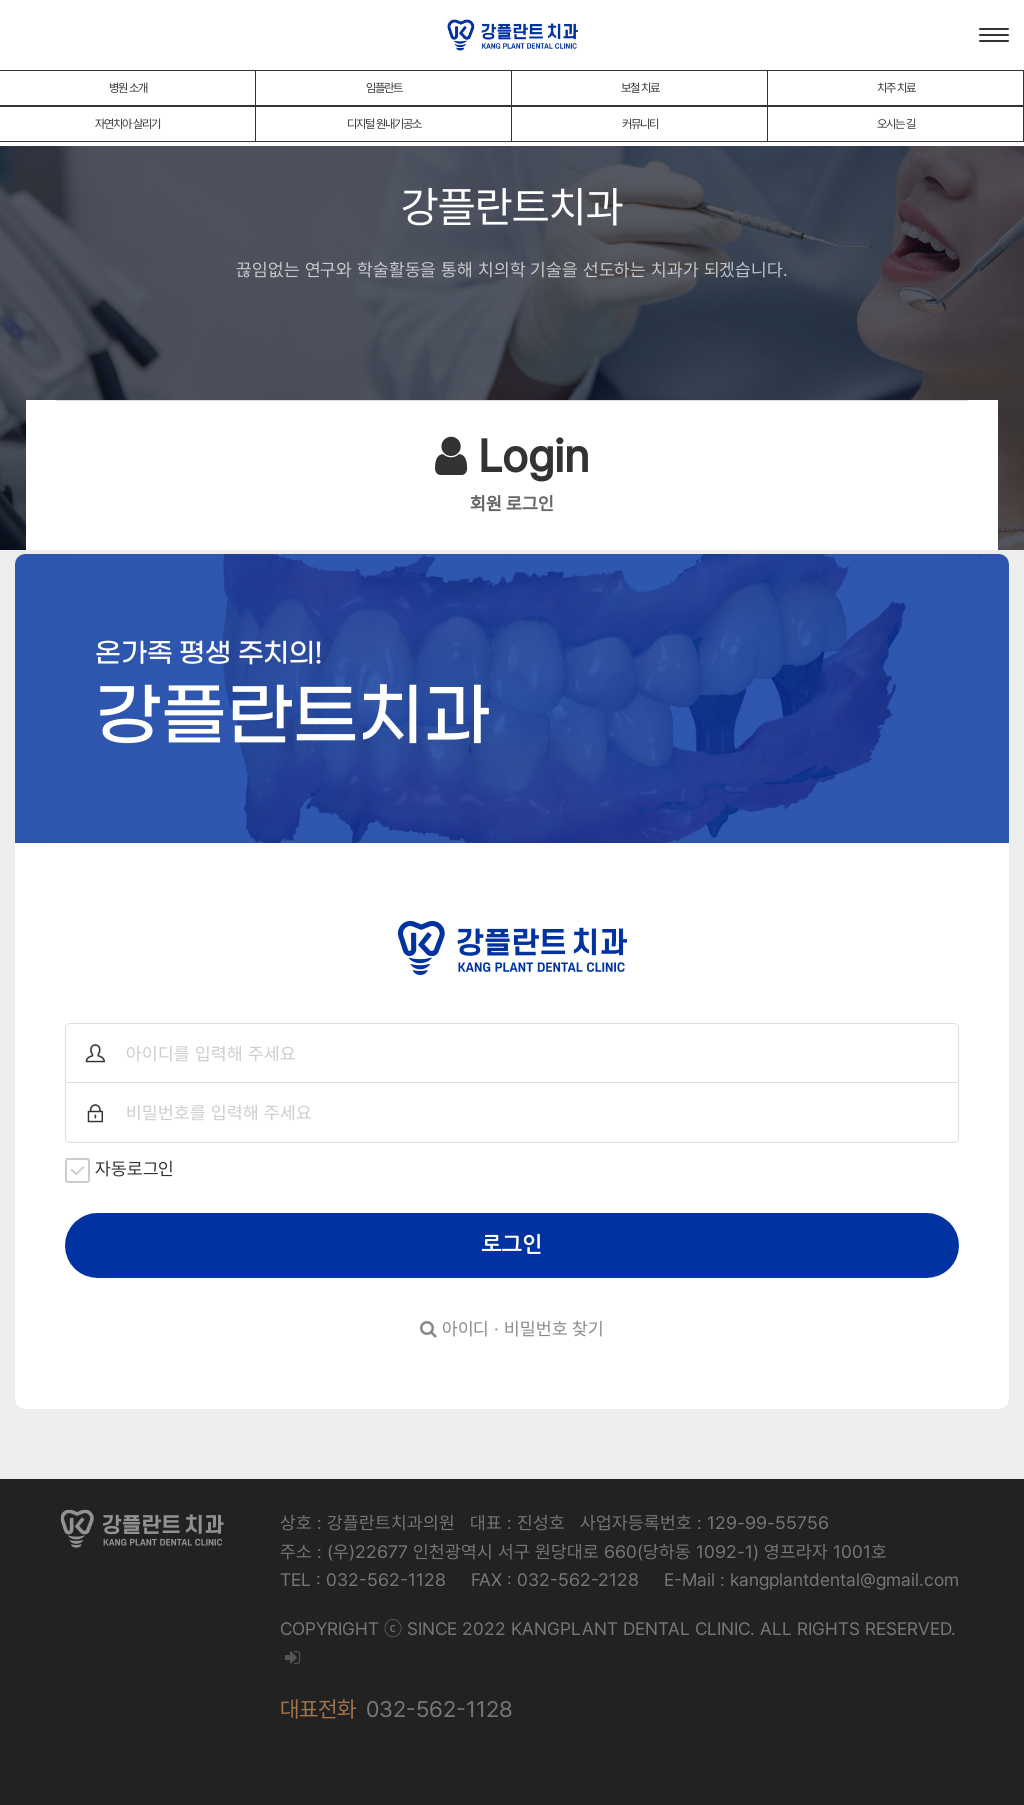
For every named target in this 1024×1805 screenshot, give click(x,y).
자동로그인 (119, 1170)
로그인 (512, 1244)
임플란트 (384, 88)
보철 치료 (640, 88)
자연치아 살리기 (127, 124)
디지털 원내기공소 (384, 124)
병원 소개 (128, 88)
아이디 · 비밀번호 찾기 (512, 1328)
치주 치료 (896, 88)
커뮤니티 (640, 124)
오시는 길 (896, 124)
